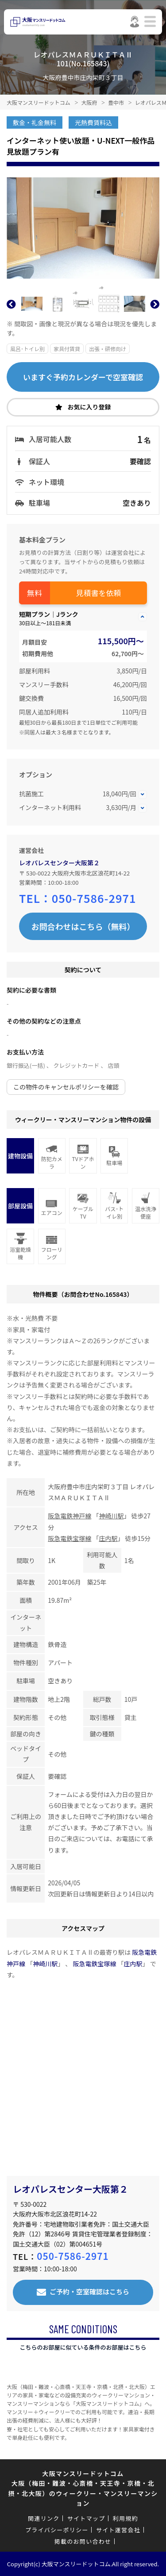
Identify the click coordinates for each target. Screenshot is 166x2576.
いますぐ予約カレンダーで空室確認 (83, 376)
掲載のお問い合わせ (83, 2541)
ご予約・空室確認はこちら (89, 2291)
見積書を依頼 (98, 592)
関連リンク (44, 2518)
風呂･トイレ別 (27, 348)
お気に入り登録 (89, 406)
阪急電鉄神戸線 (69, 1515)
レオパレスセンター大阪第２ (59, 862)
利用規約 (125, 2518)
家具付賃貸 (67, 348)
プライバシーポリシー (57, 2530)
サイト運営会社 (118, 2530)
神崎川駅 (111, 1515)
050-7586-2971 (94, 898)
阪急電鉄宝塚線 (69, 1538)
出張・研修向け (107, 348)
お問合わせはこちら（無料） (83, 926)
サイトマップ (86, 2518)
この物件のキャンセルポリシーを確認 (66, 1086)
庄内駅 (108, 1538)
